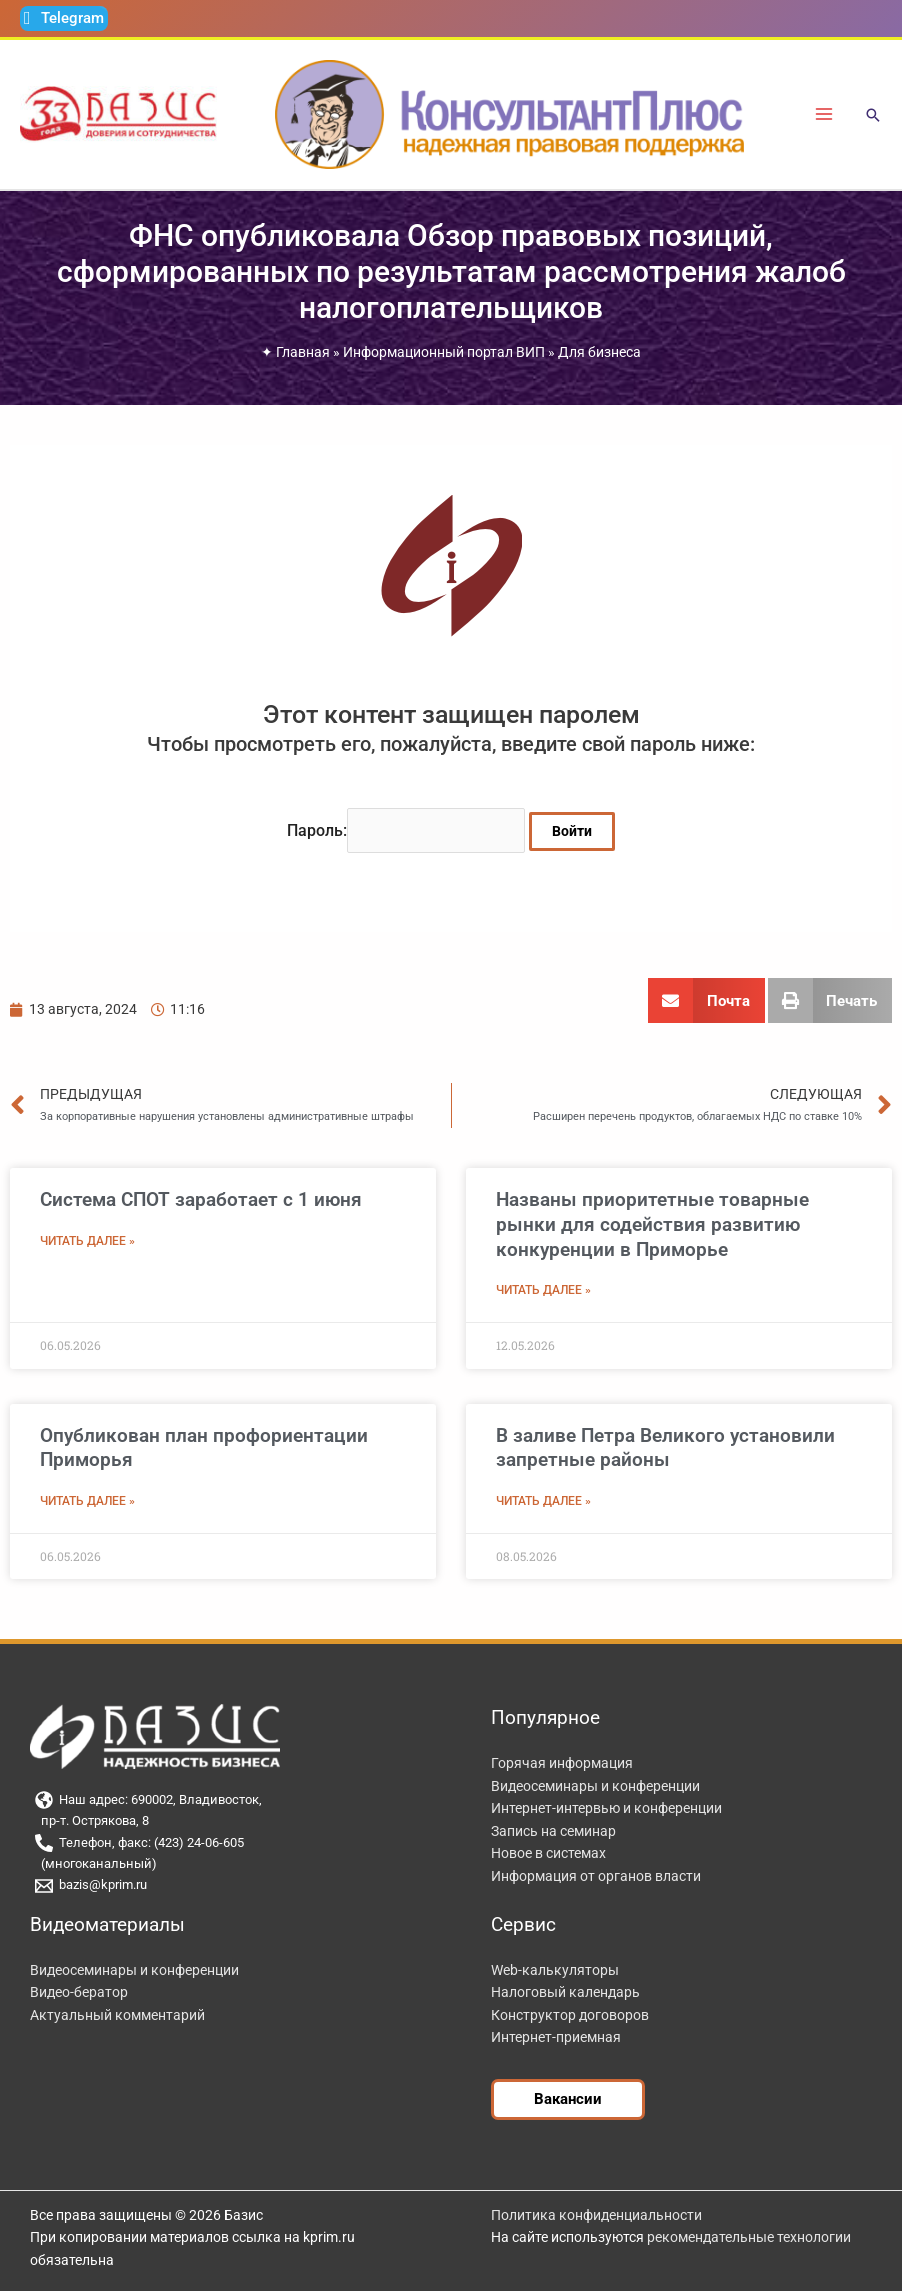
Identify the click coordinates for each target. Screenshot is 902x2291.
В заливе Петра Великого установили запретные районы (665, 1446)
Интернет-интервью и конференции (606, 1807)
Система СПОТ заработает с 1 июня (201, 1198)
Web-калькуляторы (555, 1968)
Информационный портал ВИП (444, 352)
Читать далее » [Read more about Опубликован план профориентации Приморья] (87, 1500)
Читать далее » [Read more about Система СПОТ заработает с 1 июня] (87, 1240)
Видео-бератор (79, 1991)
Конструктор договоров (570, 2013)
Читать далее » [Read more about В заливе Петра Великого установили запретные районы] (543, 1500)
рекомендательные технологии (749, 2236)
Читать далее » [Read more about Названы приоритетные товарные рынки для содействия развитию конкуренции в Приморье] (543, 1289)
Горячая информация (562, 1762)
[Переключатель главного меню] (824, 114)
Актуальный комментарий (117, 2013)
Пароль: (406, 829)
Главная (303, 352)
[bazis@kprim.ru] (235, 1884)
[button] (873, 116)
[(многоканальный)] (235, 1863)
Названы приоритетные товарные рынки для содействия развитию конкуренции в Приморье (652, 1223)
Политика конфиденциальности (596, 2214)
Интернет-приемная (556, 2036)
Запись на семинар (553, 1829)
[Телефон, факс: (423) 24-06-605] (235, 1842)
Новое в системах (548, 1852)
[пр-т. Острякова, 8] (235, 1820)
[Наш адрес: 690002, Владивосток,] (235, 1799)
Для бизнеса (599, 352)
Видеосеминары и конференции (595, 1784)
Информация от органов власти (596, 1875)
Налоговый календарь (565, 1991)
